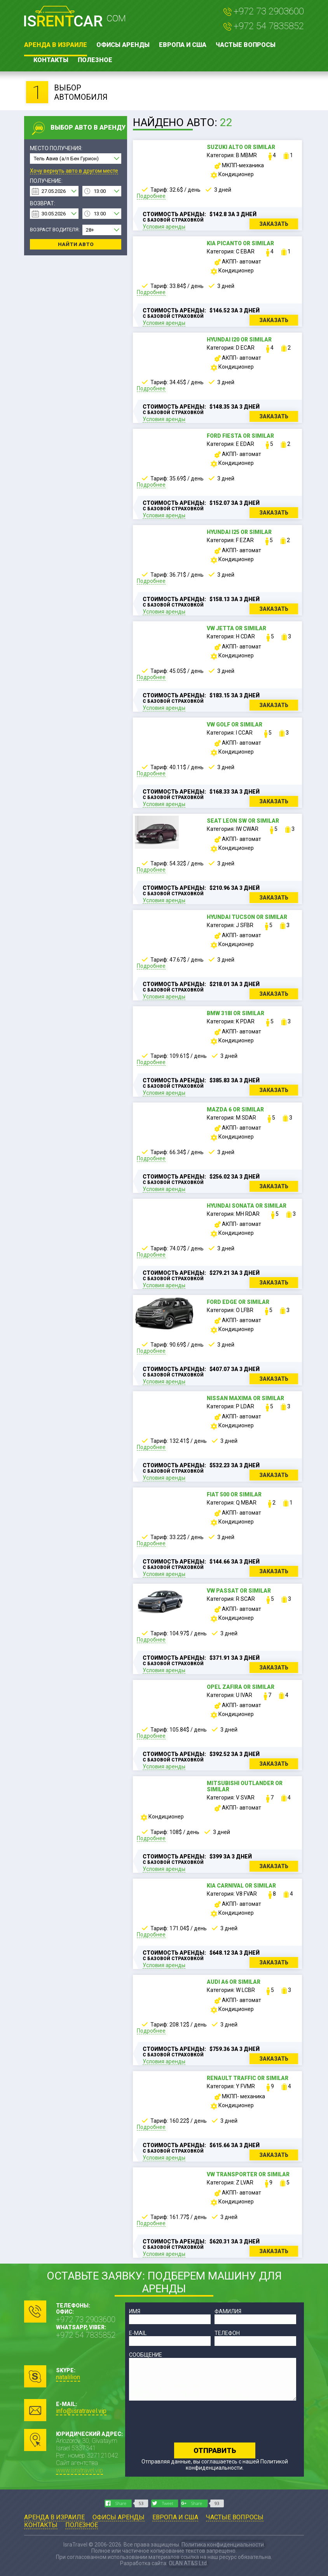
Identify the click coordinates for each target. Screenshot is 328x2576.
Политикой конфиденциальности (237, 2464)
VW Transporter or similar (248, 2174)
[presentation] (188, 2421)
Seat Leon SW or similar (243, 821)
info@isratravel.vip (81, 2411)
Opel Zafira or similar (240, 1687)
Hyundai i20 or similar (239, 339)
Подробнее (151, 196)
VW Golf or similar (234, 724)
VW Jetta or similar (236, 628)
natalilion (68, 2377)
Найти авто (76, 244)
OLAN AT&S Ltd (188, 2563)
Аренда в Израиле (55, 45)
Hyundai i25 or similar (239, 532)
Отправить (215, 2450)
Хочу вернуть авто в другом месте (74, 171)
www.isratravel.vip (79, 2470)
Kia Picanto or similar (240, 243)
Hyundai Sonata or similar (246, 1206)
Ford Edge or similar (238, 1302)
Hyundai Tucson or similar (247, 917)
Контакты (50, 60)
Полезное (95, 60)
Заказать (273, 224)
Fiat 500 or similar (234, 1494)
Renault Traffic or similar (247, 2078)
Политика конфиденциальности (222, 2544)
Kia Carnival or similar (241, 1886)
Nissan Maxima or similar (245, 1398)
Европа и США (182, 45)
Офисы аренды (123, 45)
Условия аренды (164, 227)
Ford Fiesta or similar (240, 436)
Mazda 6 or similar (235, 1109)
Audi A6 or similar (233, 1982)
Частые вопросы (246, 45)
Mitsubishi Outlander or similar (245, 1786)
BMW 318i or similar (235, 1013)
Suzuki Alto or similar (241, 147)
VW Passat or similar (239, 1591)
